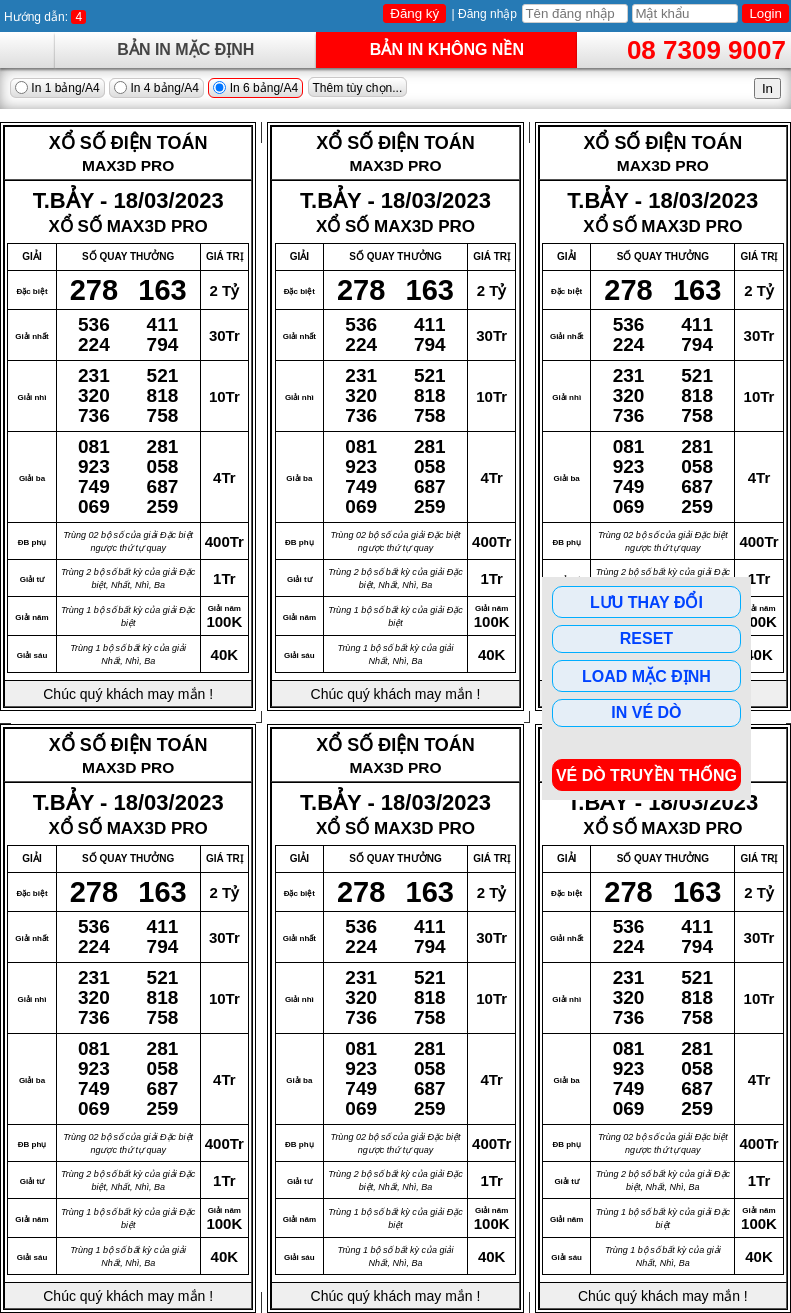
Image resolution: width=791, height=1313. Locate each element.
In (767, 88)
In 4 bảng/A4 (156, 88)
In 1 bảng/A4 (57, 88)
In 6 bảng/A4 (255, 88)
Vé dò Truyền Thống (646, 775)
